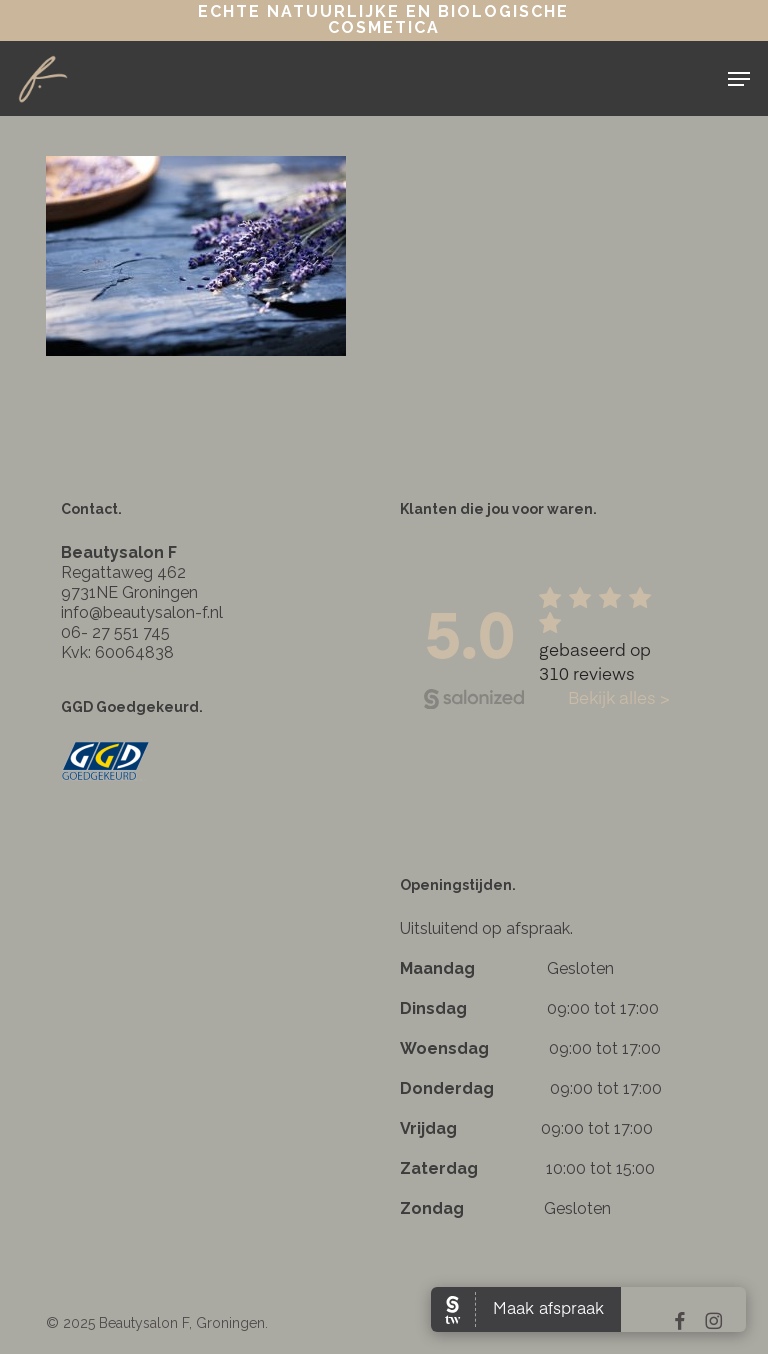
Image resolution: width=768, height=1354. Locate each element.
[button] (739, 79)
